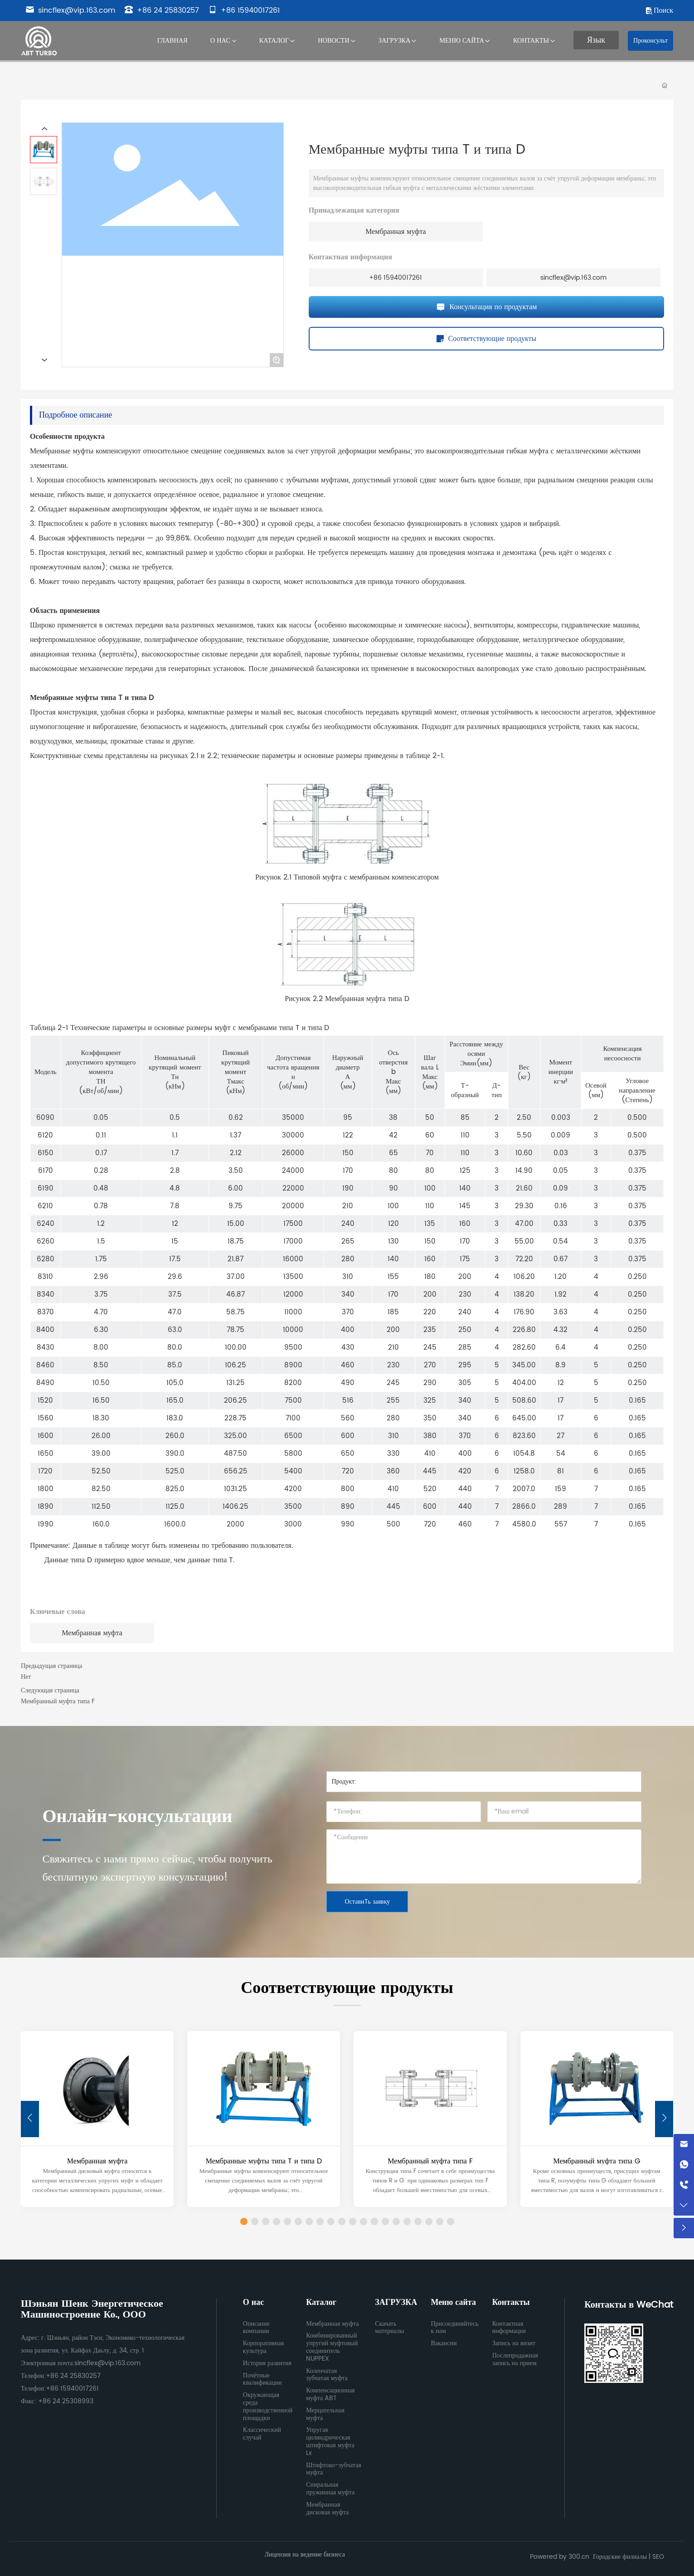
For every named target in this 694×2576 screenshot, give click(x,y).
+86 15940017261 (244, 10)
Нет (26, 1677)
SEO (658, 2557)
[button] (664, 2119)
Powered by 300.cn (559, 2557)
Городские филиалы (620, 2557)
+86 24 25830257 (161, 10)
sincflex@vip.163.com (70, 10)
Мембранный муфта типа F (58, 1701)
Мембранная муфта (395, 232)
